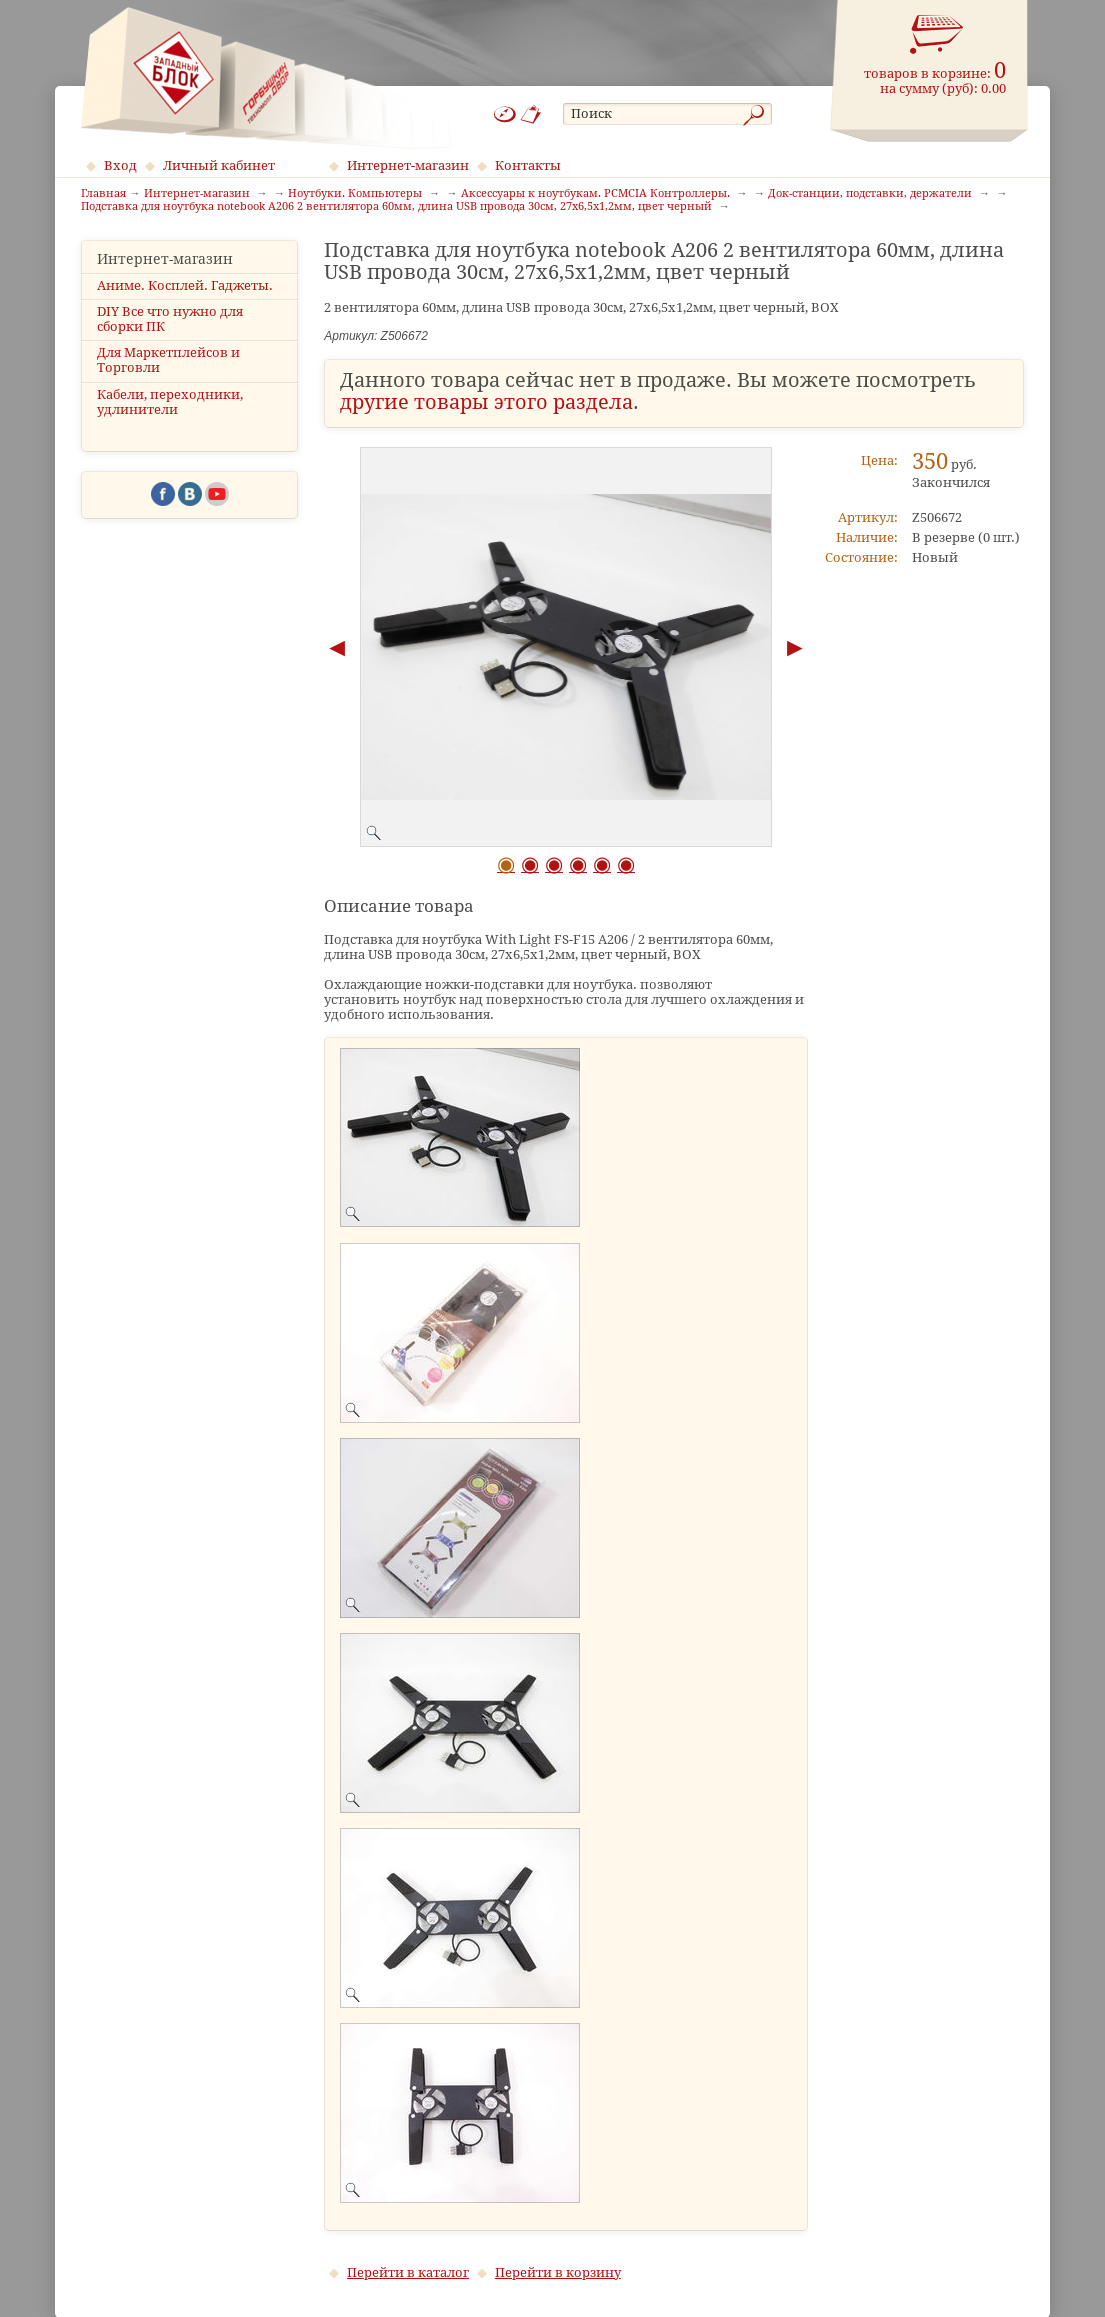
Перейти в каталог (408, 2272)
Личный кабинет (219, 165)
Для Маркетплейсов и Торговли (168, 360)
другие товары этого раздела (486, 402)
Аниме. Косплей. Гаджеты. (185, 285)
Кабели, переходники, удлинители (170, 402)
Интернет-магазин (408, 165)
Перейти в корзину (558, 2272)
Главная (103, 194)
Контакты (528, 165)
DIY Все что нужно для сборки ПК (170, 319)
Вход (120, 165)
